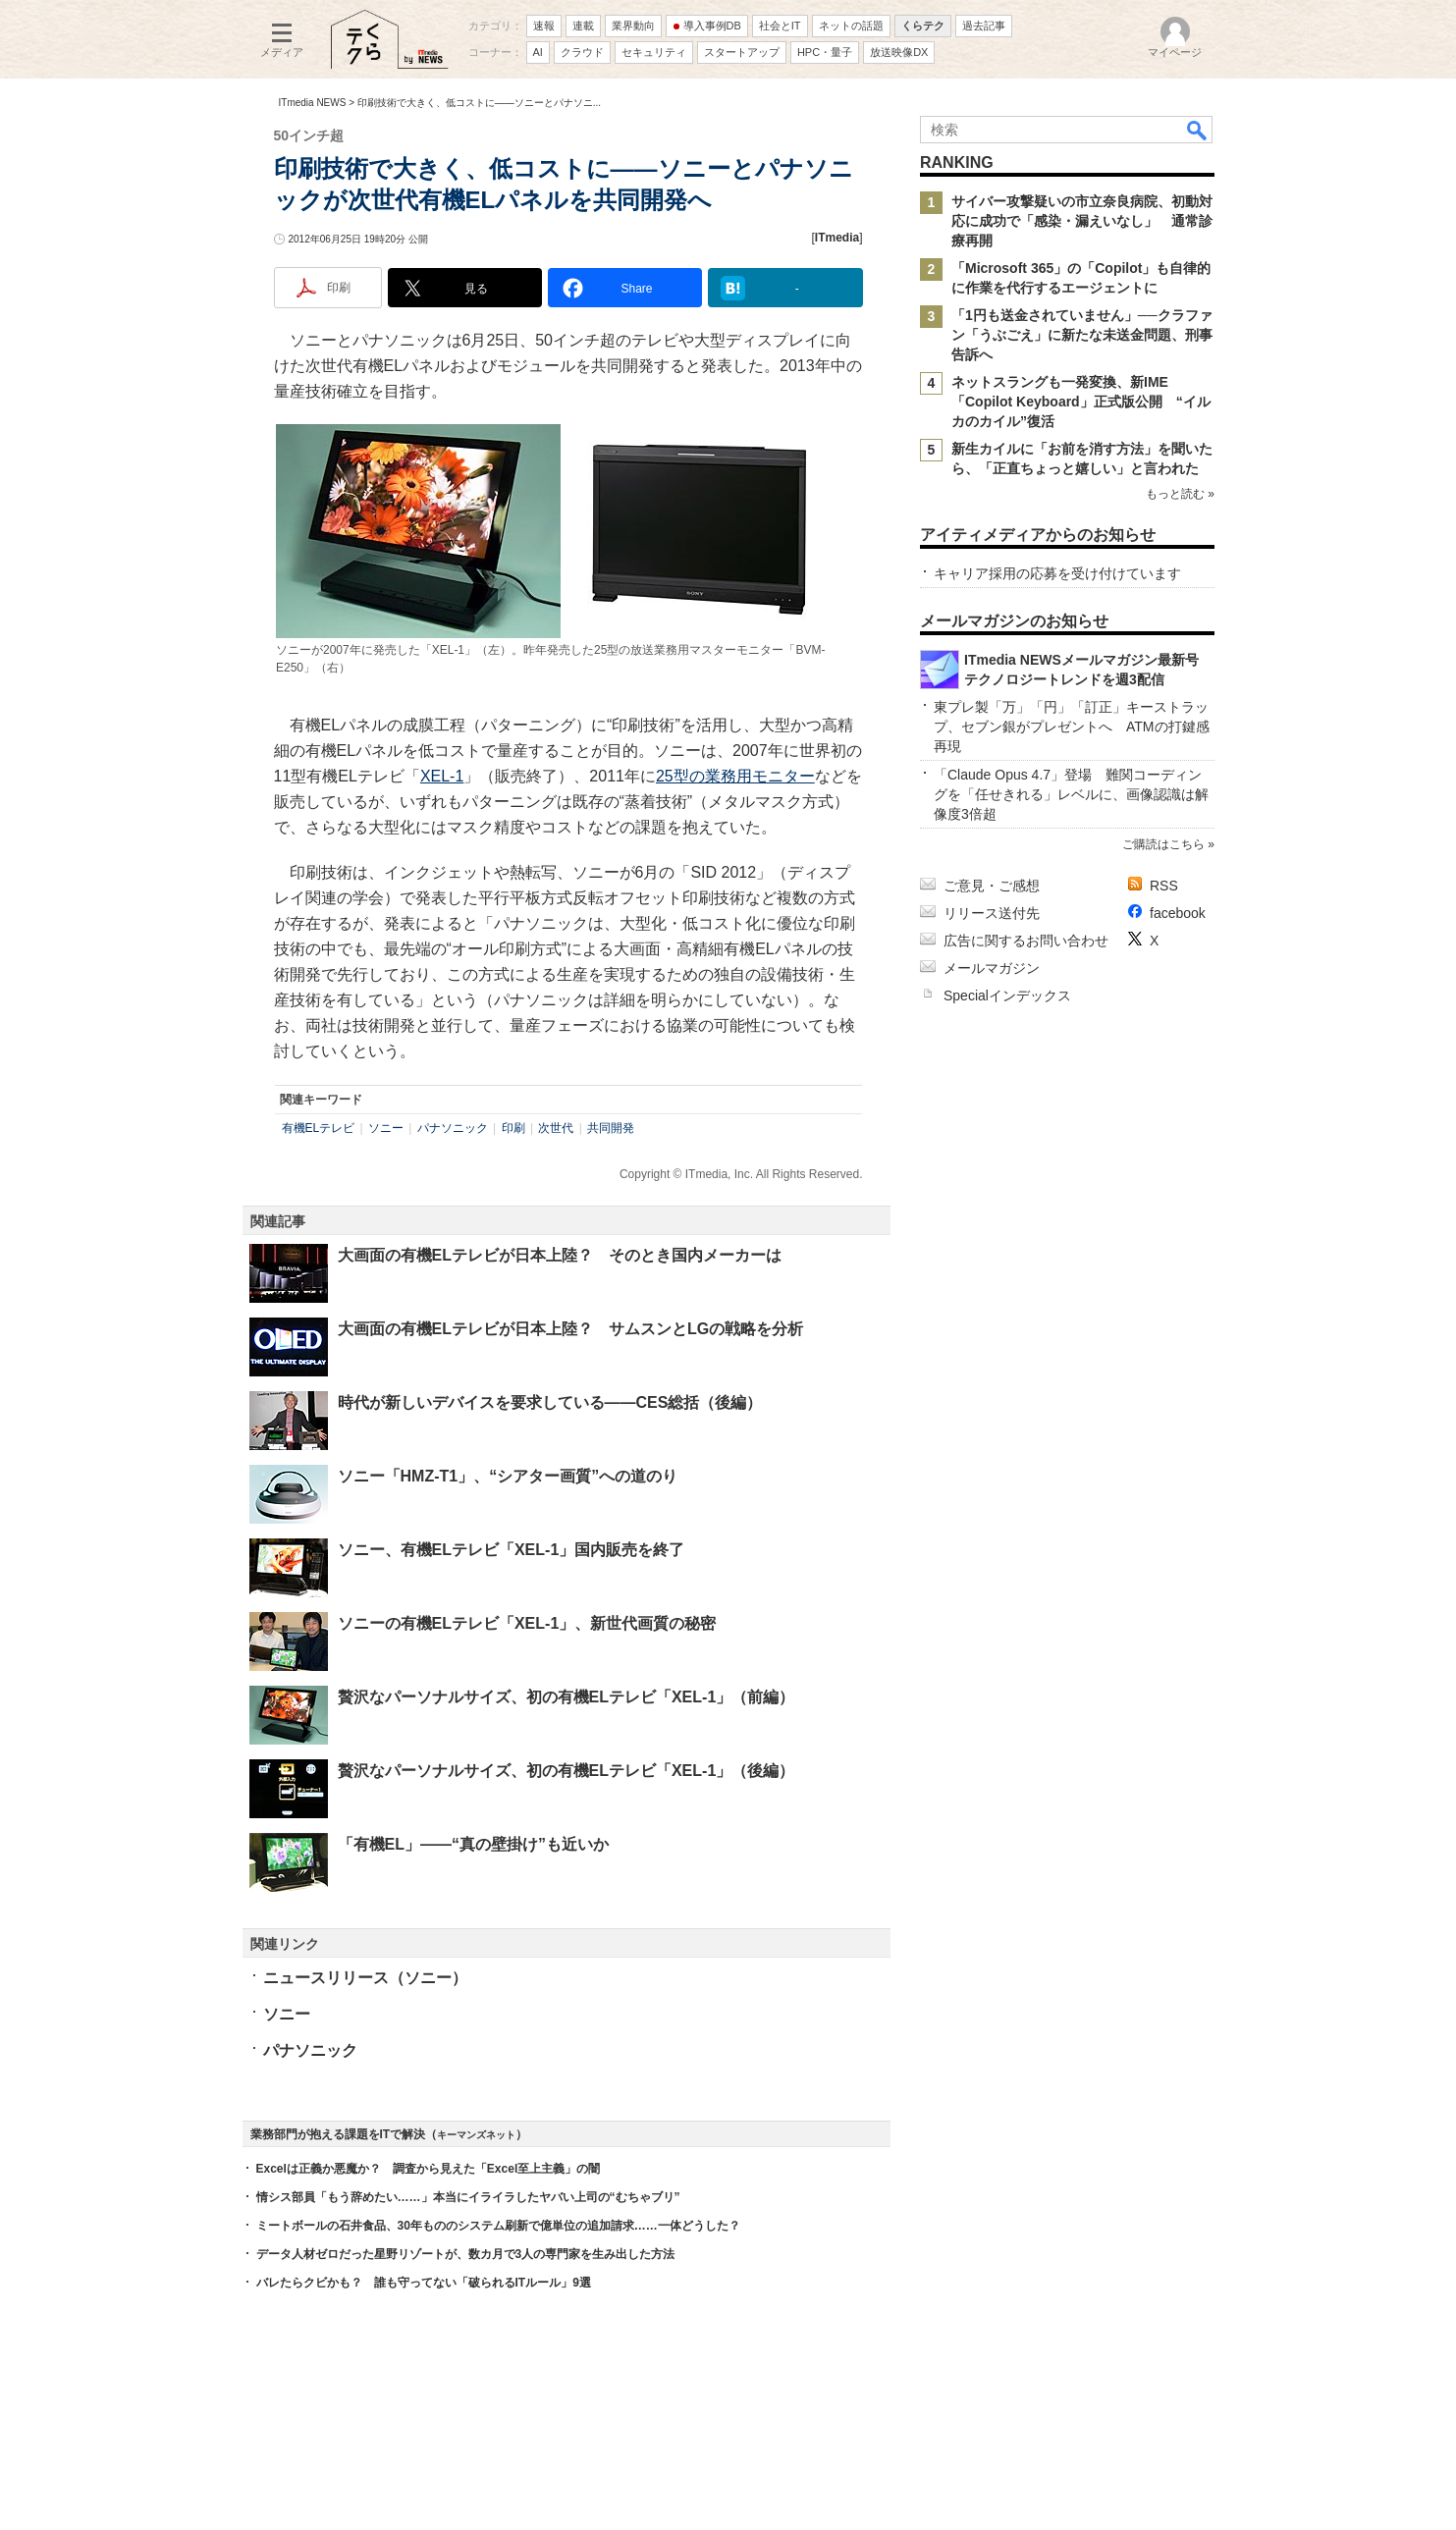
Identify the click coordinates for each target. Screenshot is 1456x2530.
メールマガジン (992, 968)
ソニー (386, 1128)
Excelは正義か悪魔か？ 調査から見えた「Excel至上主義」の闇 (428, 2169)
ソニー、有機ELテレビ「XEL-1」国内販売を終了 (511, 1549)
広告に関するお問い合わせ (1026, 940)
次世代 (555, 1128)
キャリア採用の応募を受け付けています (1057, 573)
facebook (1178, 913)
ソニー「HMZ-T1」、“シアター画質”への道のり (508, 1476)
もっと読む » (1179, 494)
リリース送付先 (992, 913)
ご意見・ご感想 (992, 885)
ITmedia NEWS (313, 102)
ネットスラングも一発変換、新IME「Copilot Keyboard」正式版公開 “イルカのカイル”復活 (1081, 401)
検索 (1198, 129)
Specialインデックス (1007, 995)
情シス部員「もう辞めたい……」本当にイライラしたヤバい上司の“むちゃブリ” (468, 2197)
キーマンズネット (476, 2134)
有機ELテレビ (318, 1128)
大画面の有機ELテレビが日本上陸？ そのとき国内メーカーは (560, 1255)
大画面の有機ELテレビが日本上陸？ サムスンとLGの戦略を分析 (571, 1328)
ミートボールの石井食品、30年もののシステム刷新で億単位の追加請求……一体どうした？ (498, 2226)
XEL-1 (441, 776)
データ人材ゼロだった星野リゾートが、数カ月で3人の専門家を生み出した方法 (465, 2254)
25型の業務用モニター (735, 776)
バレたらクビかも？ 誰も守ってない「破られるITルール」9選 (423, 2282)
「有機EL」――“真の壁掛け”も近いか (473, 1844)
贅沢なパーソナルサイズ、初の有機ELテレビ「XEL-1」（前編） (566, 1697)
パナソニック (452, 1128)
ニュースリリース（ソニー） (365, 1977)
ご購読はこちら (1162, 844)
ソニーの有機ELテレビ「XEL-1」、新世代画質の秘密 (527, 1623)
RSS (1164, 885)
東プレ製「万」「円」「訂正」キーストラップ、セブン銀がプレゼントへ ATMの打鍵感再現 (1072, 726)
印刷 (513, 1128)
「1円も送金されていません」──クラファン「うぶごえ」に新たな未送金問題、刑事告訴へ (1082, 334)
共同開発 (610, 1128)
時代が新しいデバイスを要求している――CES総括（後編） (550, 1402)
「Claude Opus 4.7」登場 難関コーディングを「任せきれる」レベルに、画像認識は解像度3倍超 (1071, 794)
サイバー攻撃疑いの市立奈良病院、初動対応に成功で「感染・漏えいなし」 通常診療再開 (1082, 220)
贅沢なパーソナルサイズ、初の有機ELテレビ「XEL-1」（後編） (566, 1770)
